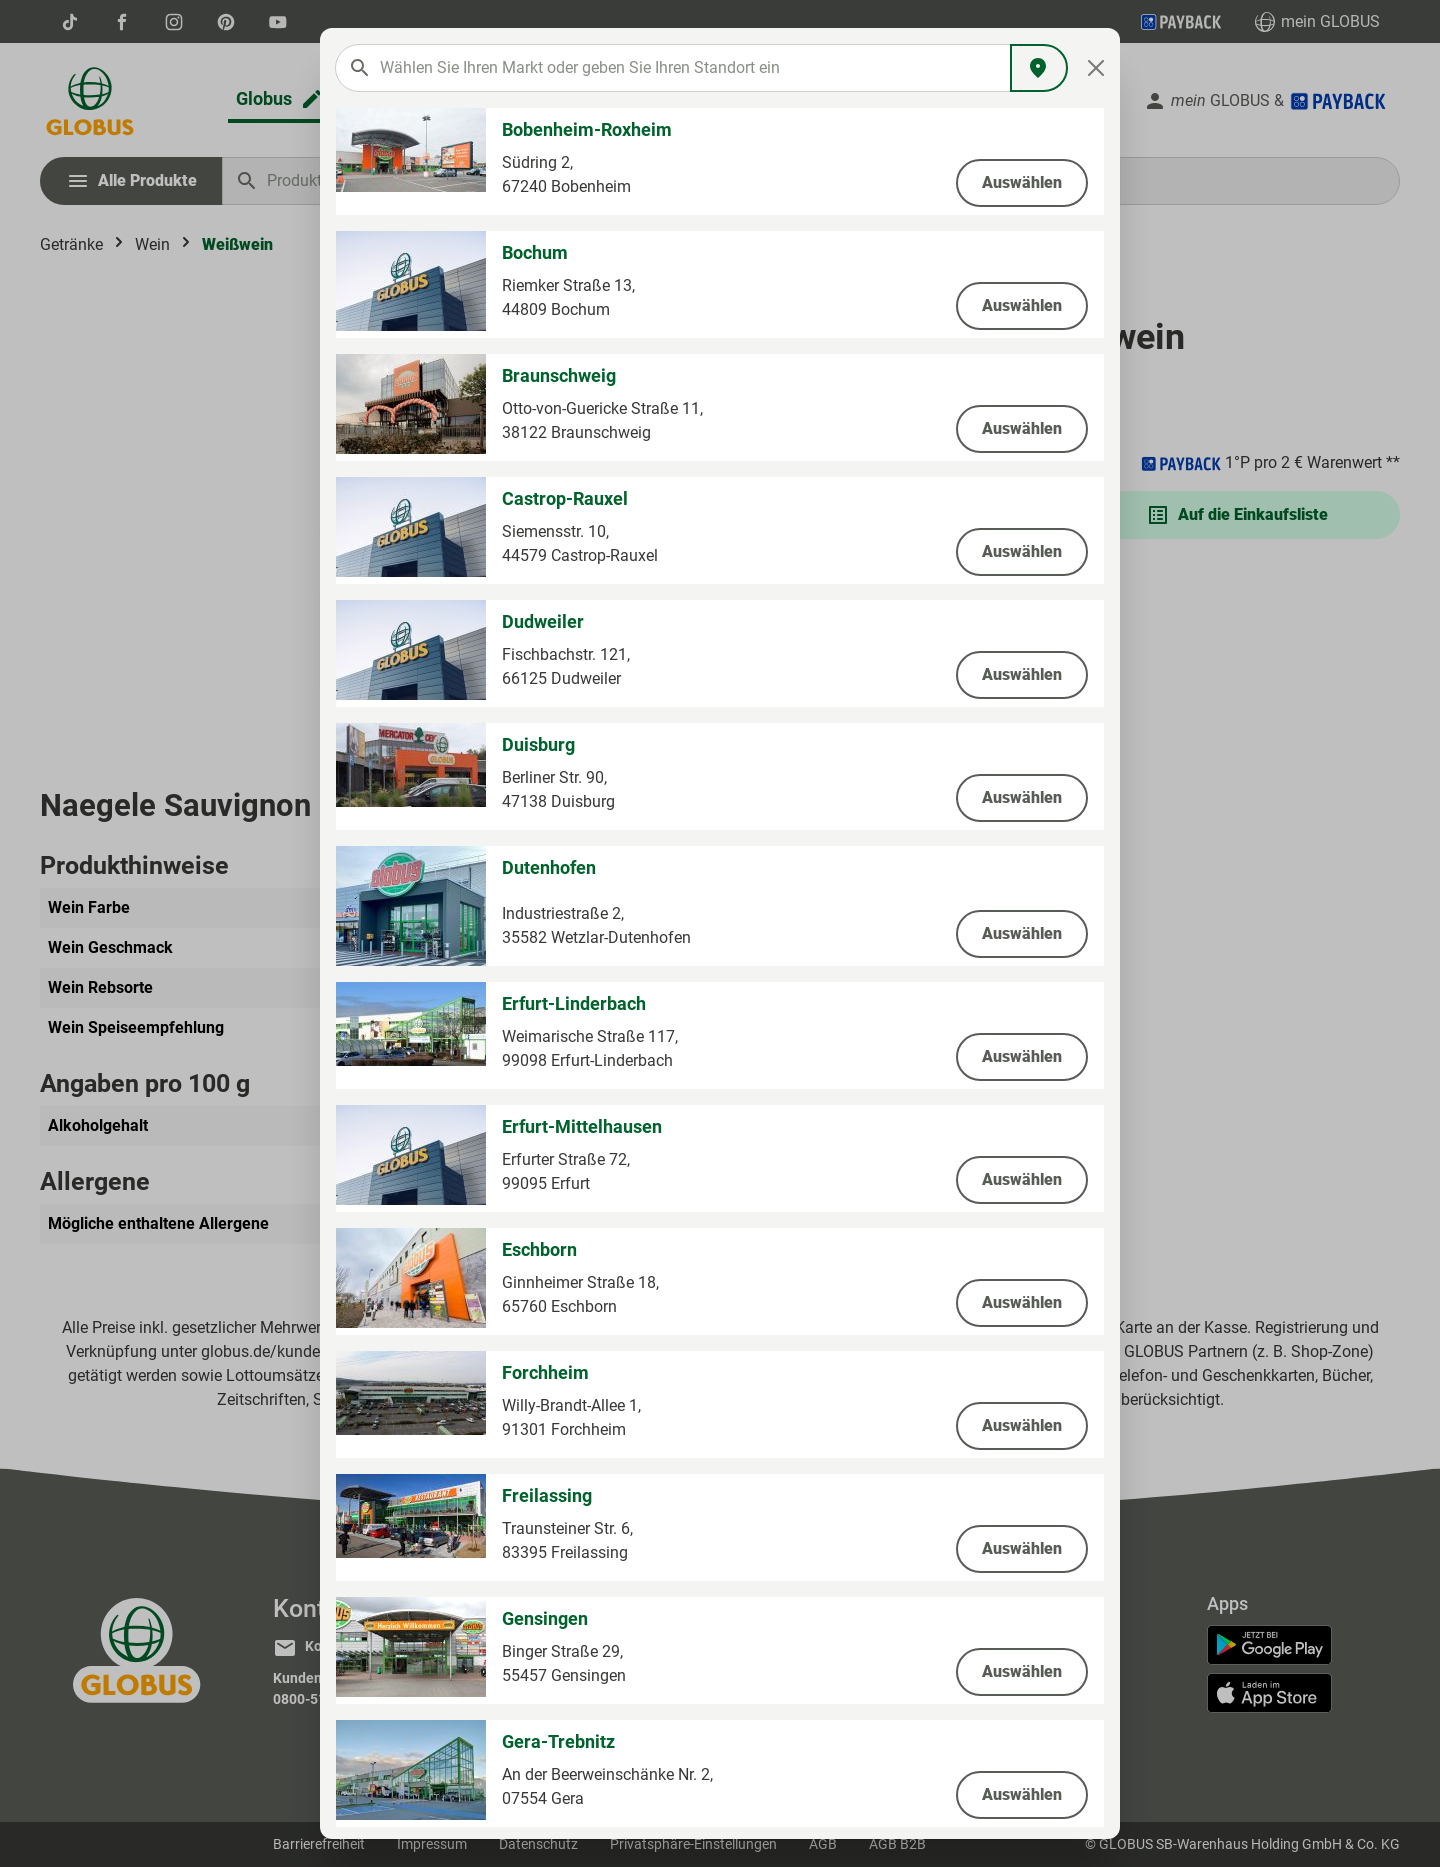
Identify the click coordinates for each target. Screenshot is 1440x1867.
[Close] (1096, 68)
